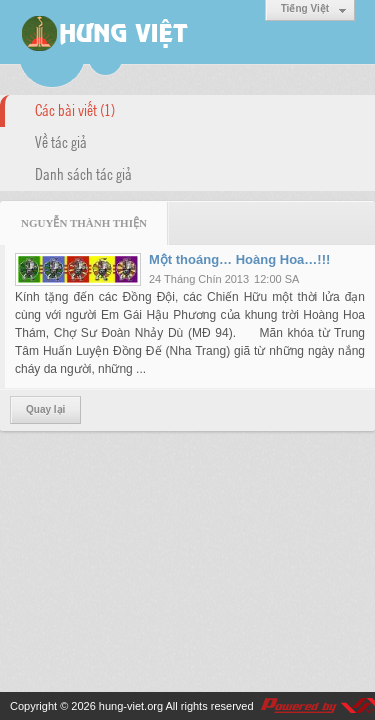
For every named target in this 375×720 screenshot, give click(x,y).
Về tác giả (61, 141)
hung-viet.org (131, 706)
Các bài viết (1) (75, 109)
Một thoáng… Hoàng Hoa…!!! (239, 259)
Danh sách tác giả (83, 173)
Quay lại (45, 409)
